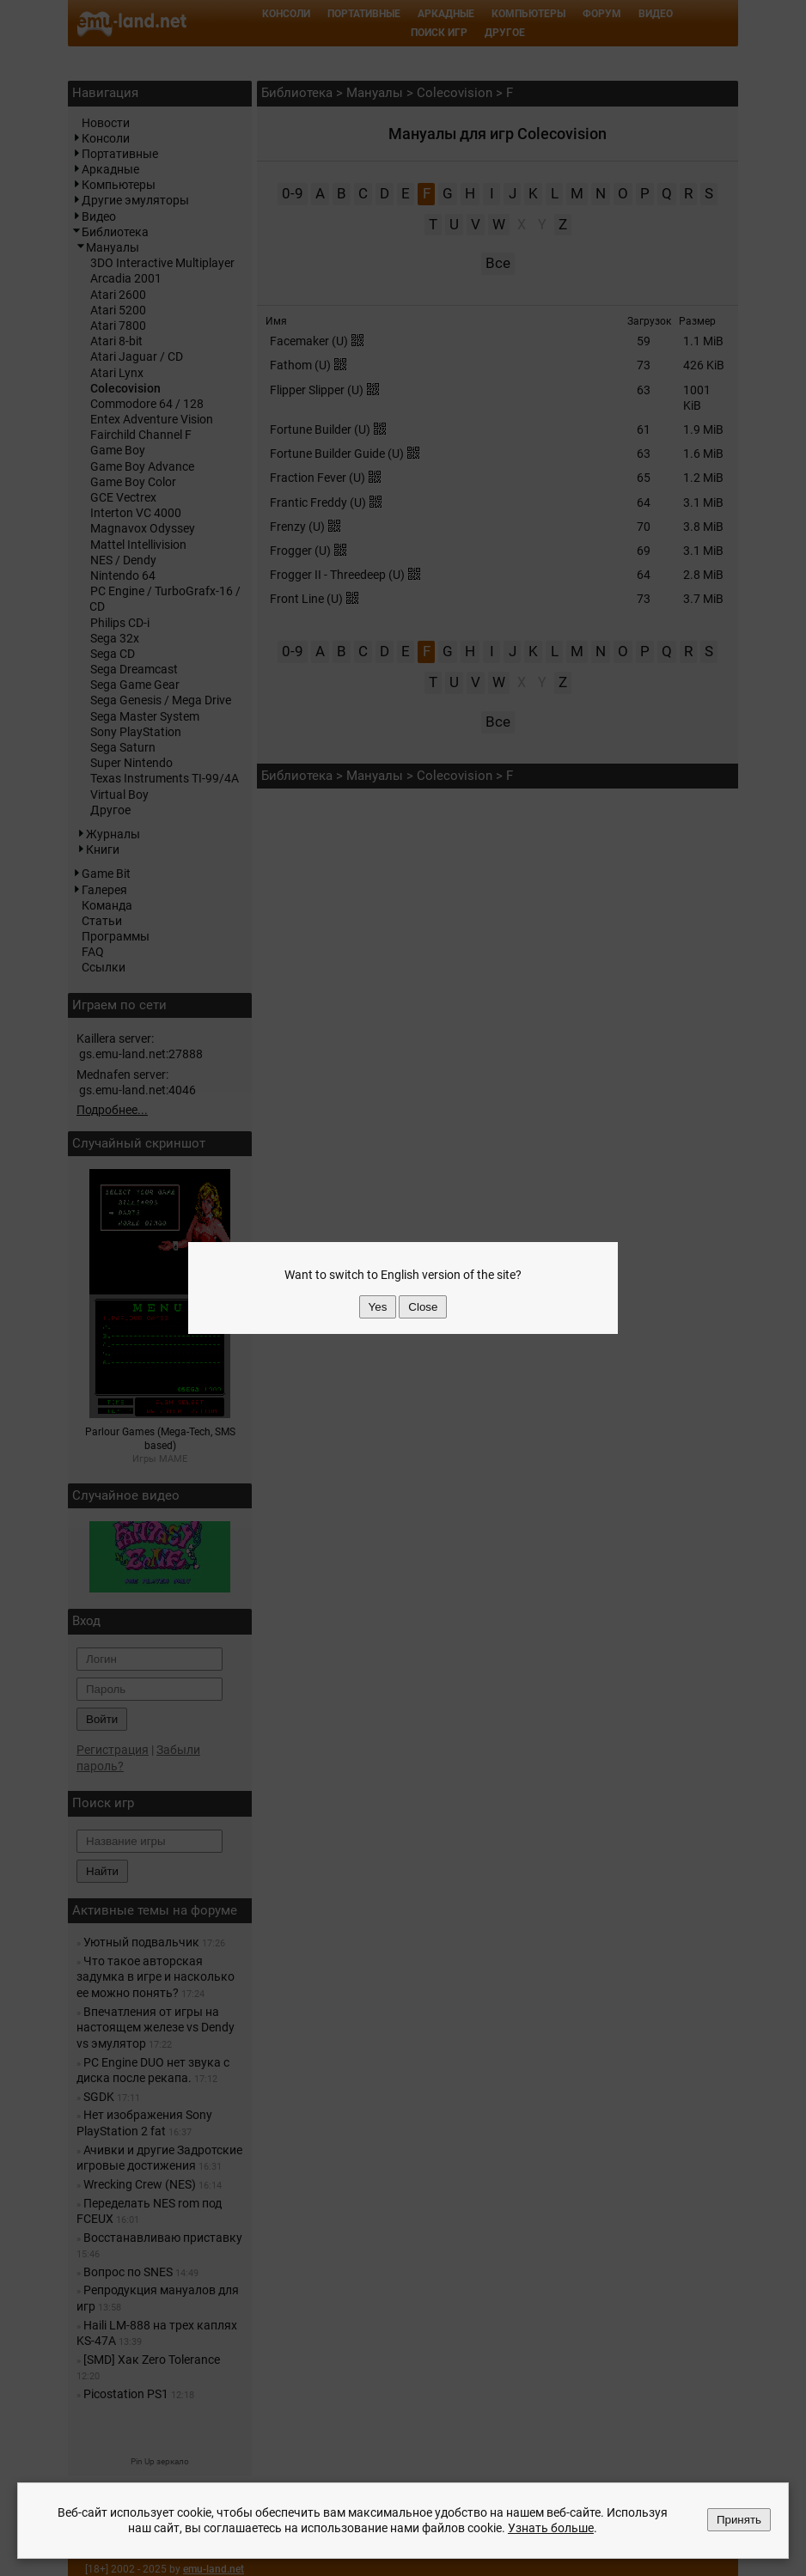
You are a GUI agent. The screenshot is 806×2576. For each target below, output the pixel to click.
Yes (378, 1306)
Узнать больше (551, 2529)
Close (422, 1306)
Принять (739, 2519)
